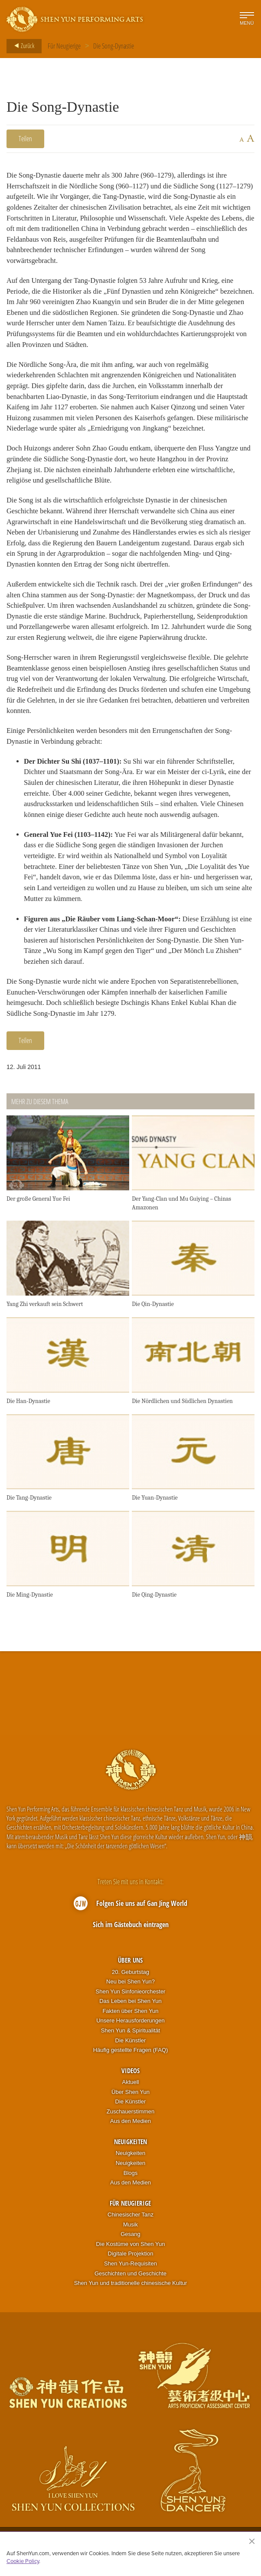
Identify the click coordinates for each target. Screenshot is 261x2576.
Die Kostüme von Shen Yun (130, 2250)
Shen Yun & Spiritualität (130, 2037)
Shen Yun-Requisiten (130, 2270)
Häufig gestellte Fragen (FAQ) (130, 2056)
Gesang (130, 2241)
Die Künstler (130, 2047)
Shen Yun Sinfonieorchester (131, 1998)
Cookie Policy (23, 2561)
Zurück (21, 46)
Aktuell (130, 2088)
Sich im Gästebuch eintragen (131, 1931)
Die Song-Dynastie (113, 46)
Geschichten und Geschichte (130, 2280)
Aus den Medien (130, 2128)
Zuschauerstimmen (131, 2118)
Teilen (25, 138)
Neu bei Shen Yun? (130, 1988)
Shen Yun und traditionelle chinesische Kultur (130, 2289)
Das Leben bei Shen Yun (130, 2007)
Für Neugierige (64, 46)
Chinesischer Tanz (130, 2221)
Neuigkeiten (130, 2148)
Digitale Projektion (130, 2260)
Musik (130, 2231)
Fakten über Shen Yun (130, 2017)
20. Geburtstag (130, 1978)
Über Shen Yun (130, 2098)
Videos (130, 2077)
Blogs (131, 2179)
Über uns (130, 1966)
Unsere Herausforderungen (130, 2027)
